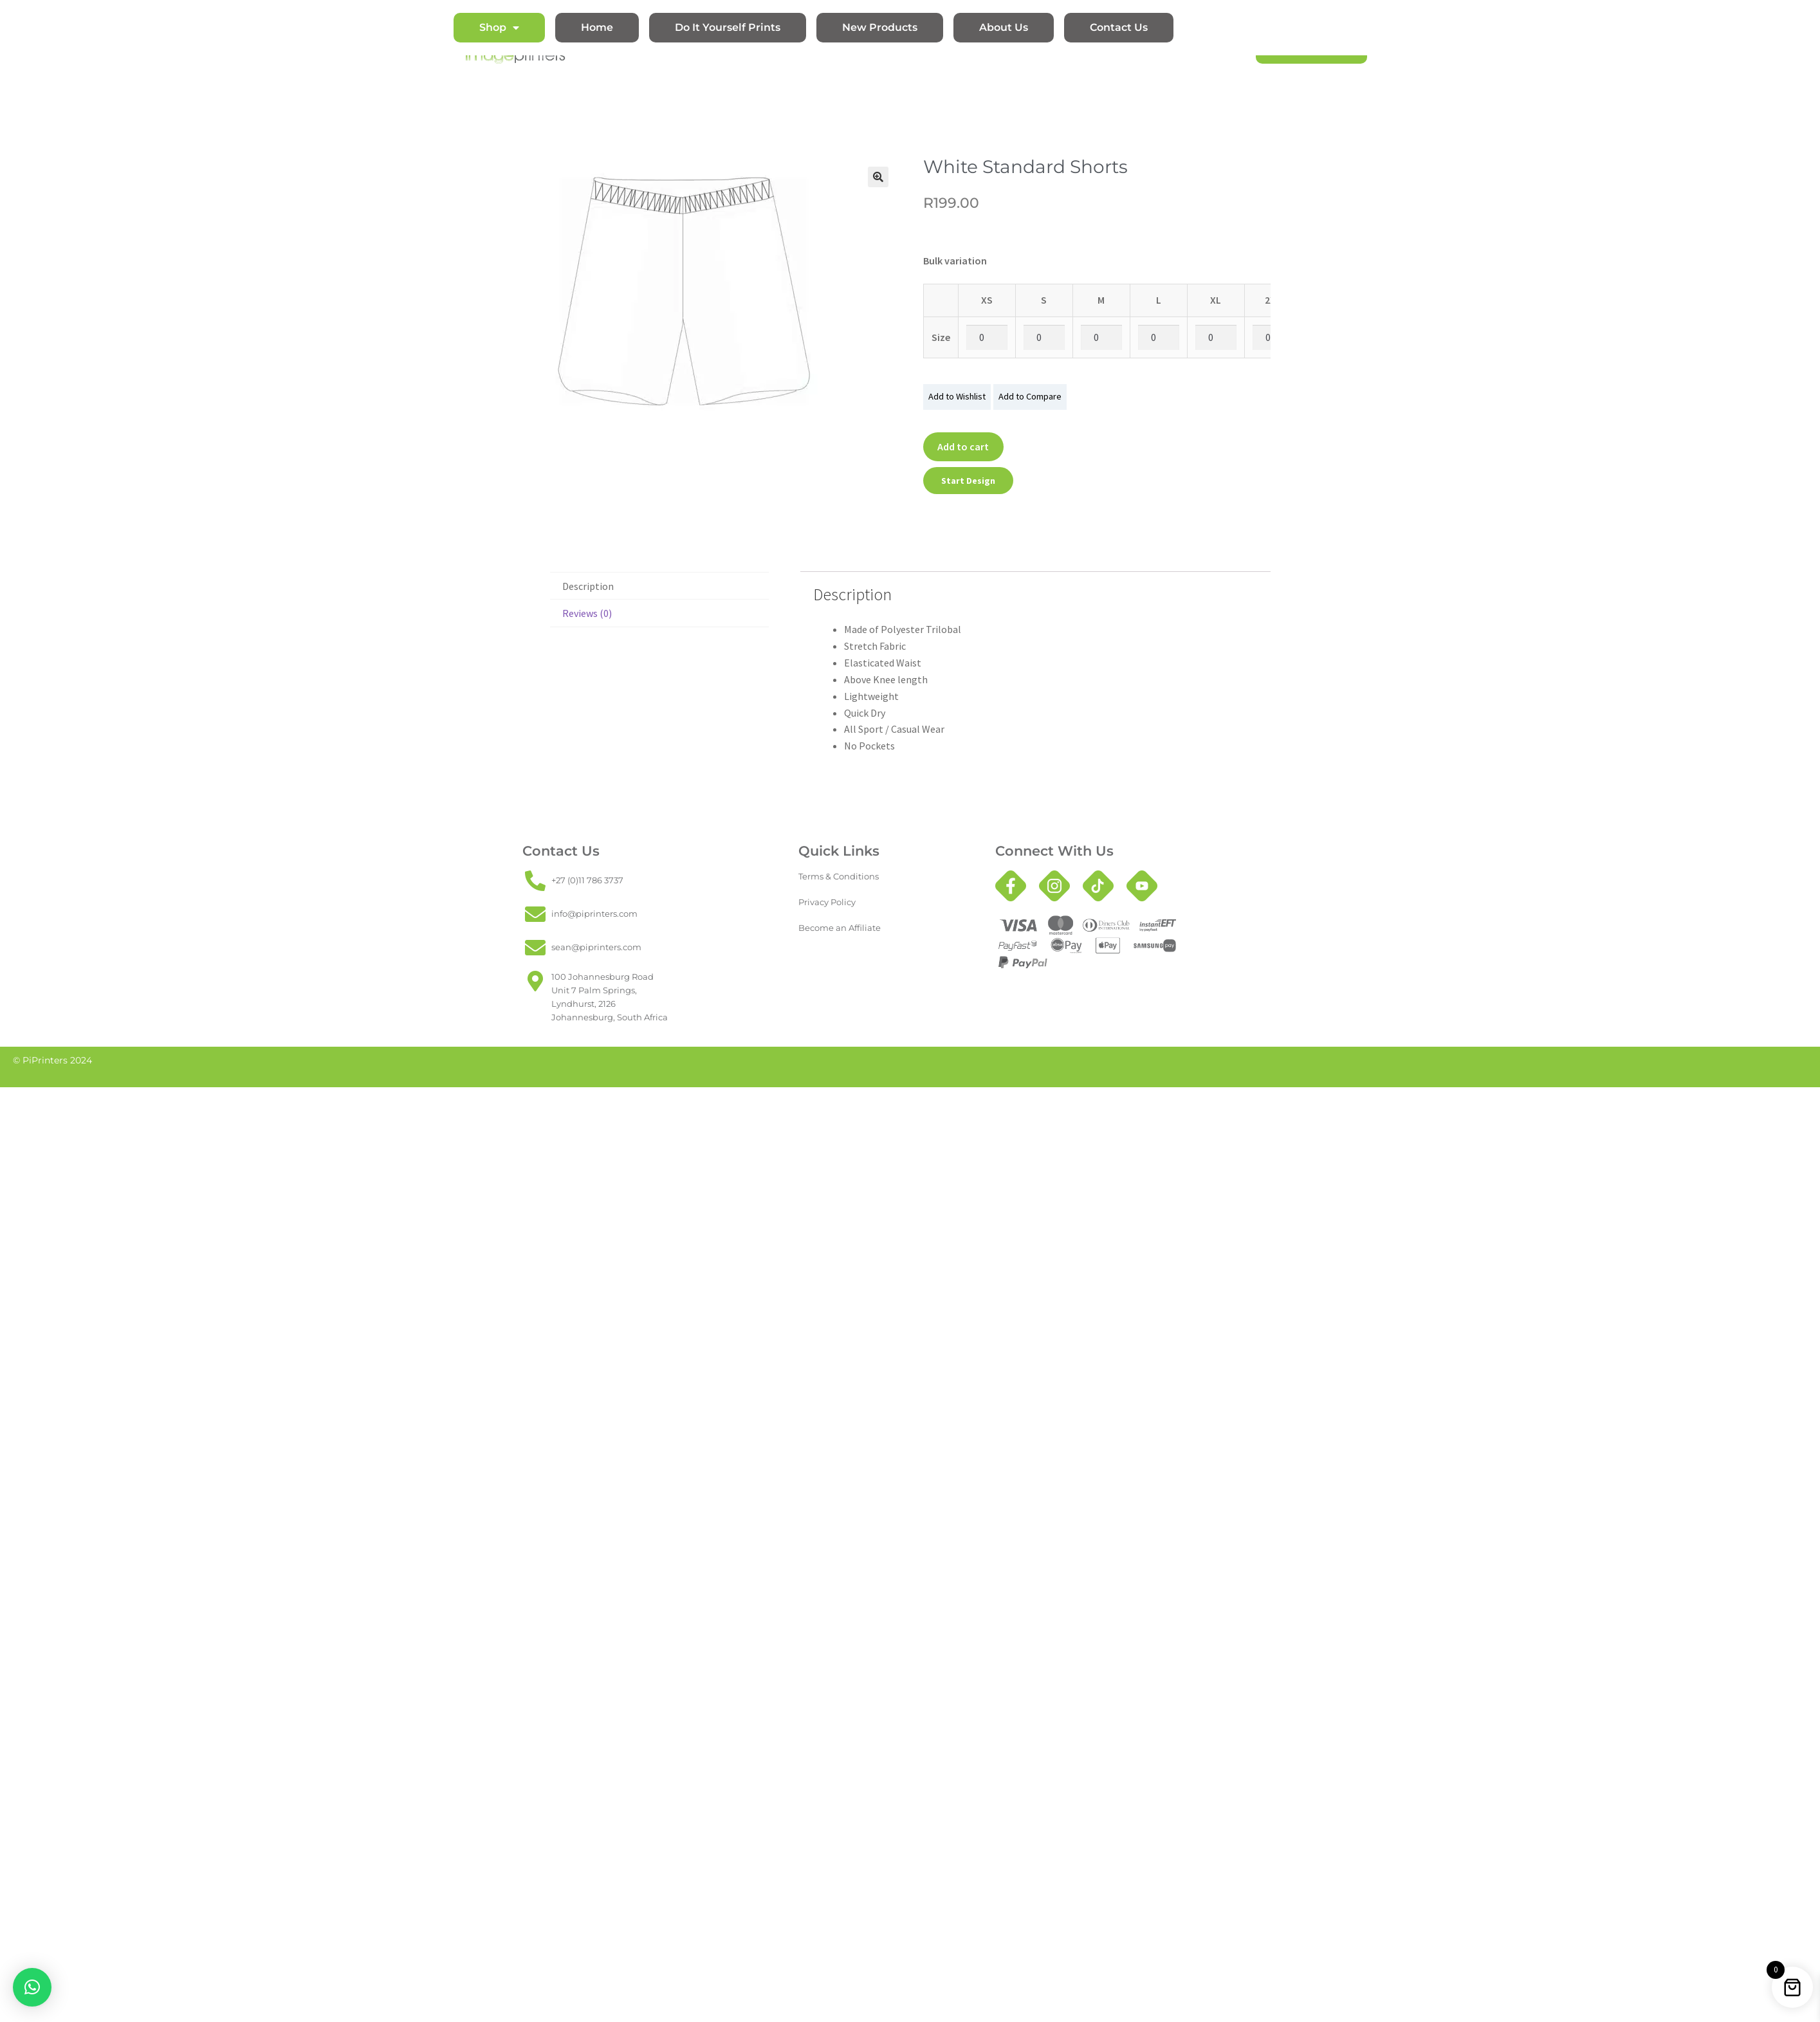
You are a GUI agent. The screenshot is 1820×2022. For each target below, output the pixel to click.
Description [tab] (588, 586)
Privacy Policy (827, 902)
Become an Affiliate (839, 928)
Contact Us (1119, 27)
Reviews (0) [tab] (587, 613)
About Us (1003, 27)
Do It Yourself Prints (727, 27)
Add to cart (963, 446)
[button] (878, 177)
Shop (499, 27)
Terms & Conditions (838, 876)
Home (597, 27)
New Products (879, 27)
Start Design (968, 480)
